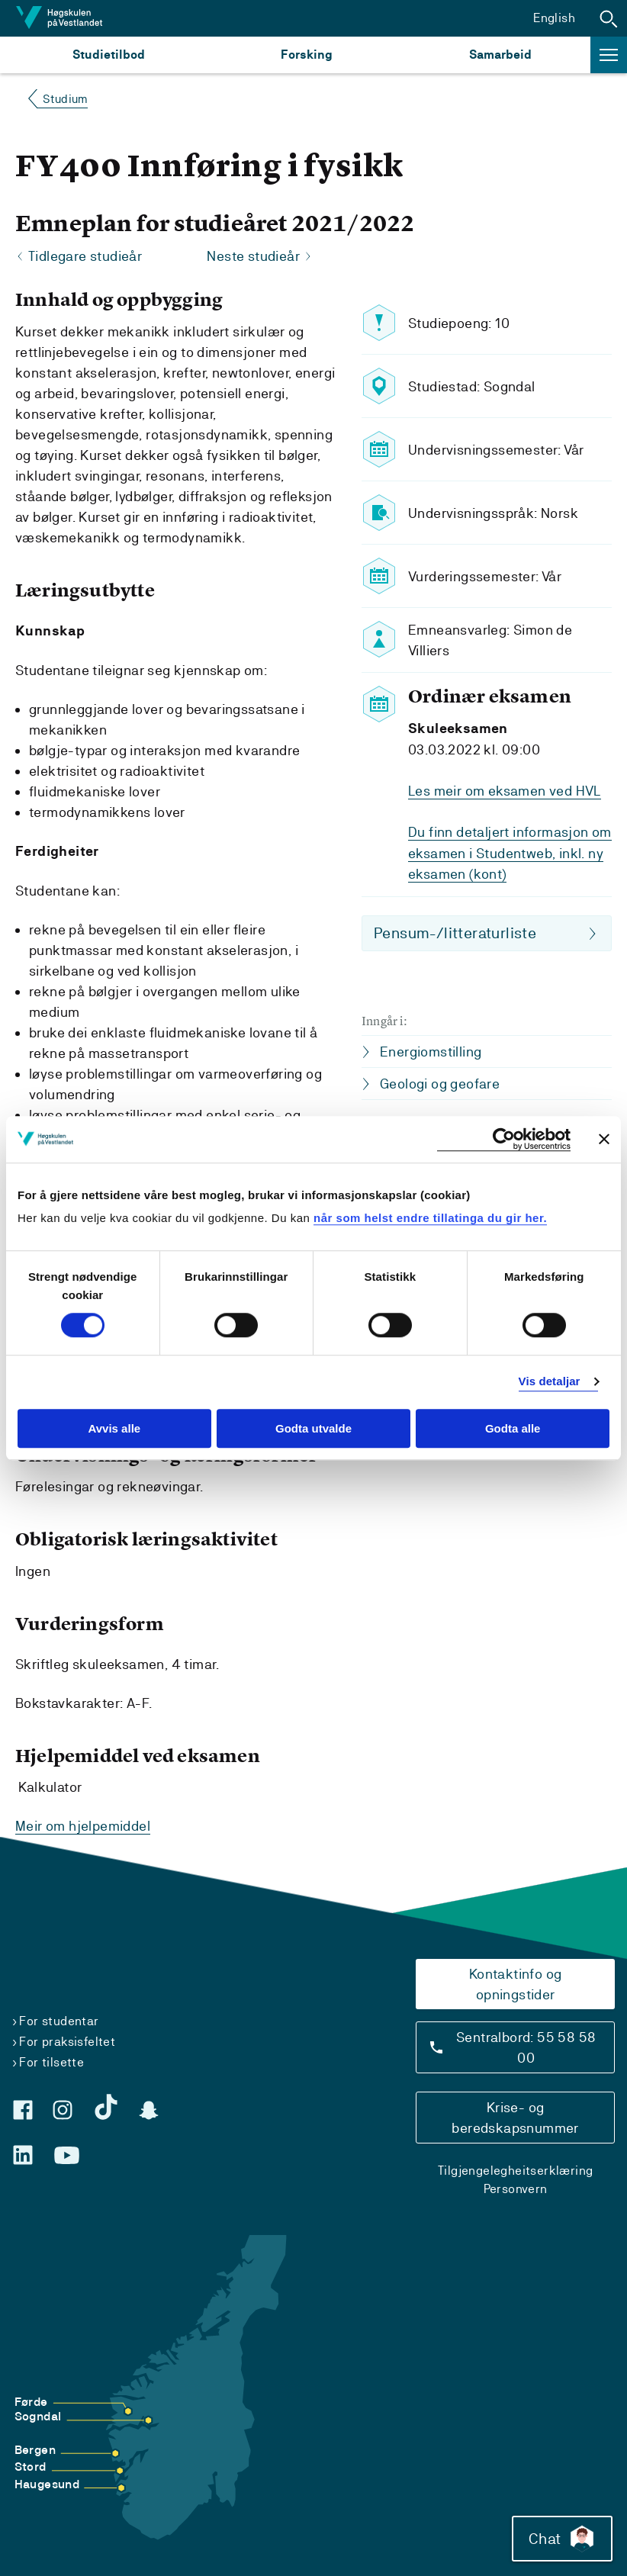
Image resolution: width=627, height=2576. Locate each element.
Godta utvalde (313, 1428)
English (554, 18)
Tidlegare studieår (85, 257)
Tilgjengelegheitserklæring (515, 2170)
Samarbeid (500, 54)
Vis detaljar (549, 1381)
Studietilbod (108, 54)
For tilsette (51, 2061)
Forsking (307, 54)
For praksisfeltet (67, 2041)
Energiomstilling (430, 1050)
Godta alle (513, 1428)
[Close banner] (604, 1139)
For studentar (58, 2020)
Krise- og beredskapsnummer (515, 2116)
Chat (561, 2538)
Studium (65, 98)
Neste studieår (253, 257)
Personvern (516, 2188)
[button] (608, 18)
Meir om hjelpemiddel (82, 1826)
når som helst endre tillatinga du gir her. (430, 1217)
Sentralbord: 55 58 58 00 (526, 2046)
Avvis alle (114, 1428)
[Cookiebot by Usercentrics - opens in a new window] (504, 1139)
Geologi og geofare (440, 1082)
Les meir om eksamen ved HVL (504, 791)
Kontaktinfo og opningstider (515, 1983)
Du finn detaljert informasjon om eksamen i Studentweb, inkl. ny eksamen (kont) (510, 852)
